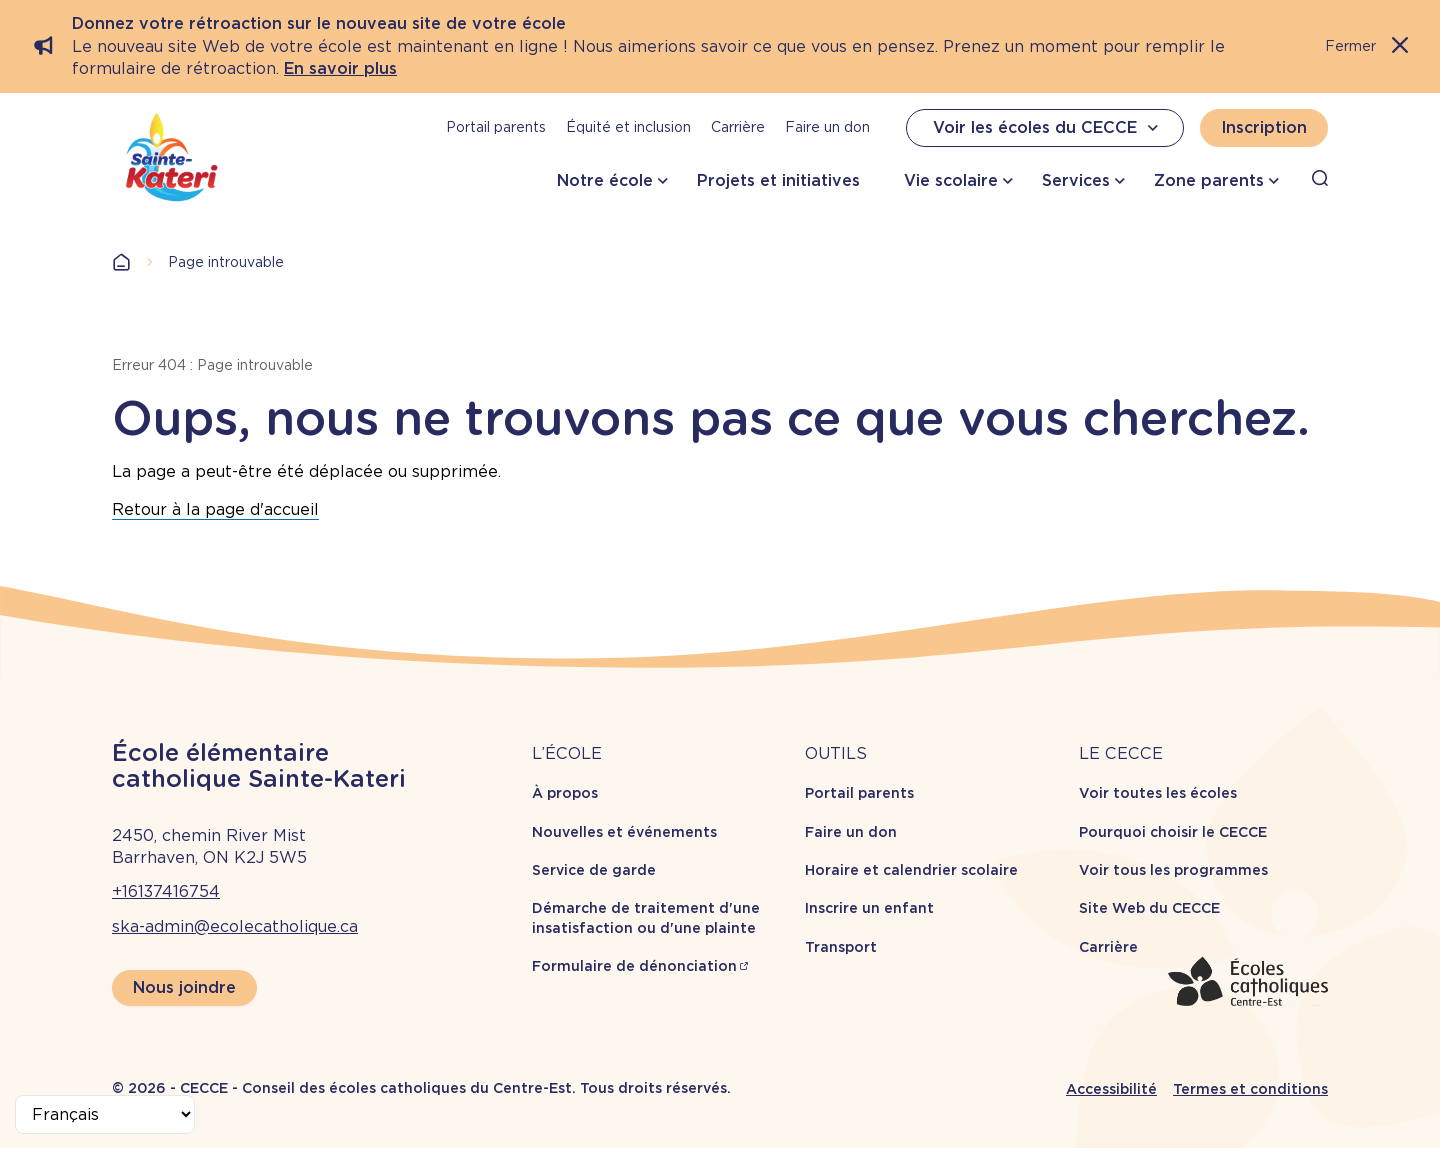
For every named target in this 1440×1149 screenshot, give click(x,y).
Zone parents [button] (1209, 180)
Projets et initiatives (778, 180)
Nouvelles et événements (624, 832)
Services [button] (1076, 180)
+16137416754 (166, 891)
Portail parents (496, 127)
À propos (565, 793)
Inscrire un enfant (869, 908)
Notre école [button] (605, 180)
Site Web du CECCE (1149, 908)
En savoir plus (340, 68)
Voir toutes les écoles (1158, 793)
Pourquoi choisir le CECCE (1173, 832)
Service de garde (594, 870)
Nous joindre (184, 987)
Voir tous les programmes (1173, 870)
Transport (841, 947)
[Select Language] (105, 1114)
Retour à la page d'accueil (215, 509)
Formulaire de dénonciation (634, 966)
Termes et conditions (1250, 1089)
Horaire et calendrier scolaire (911, 870)
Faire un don (827, 127)
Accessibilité (1111, 1089)
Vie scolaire (951, 180)
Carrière (738, 127)
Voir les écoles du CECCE (1048, 128)
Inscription (1264, 127)
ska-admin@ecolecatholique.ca (235, 926)
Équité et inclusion (628, 127)
